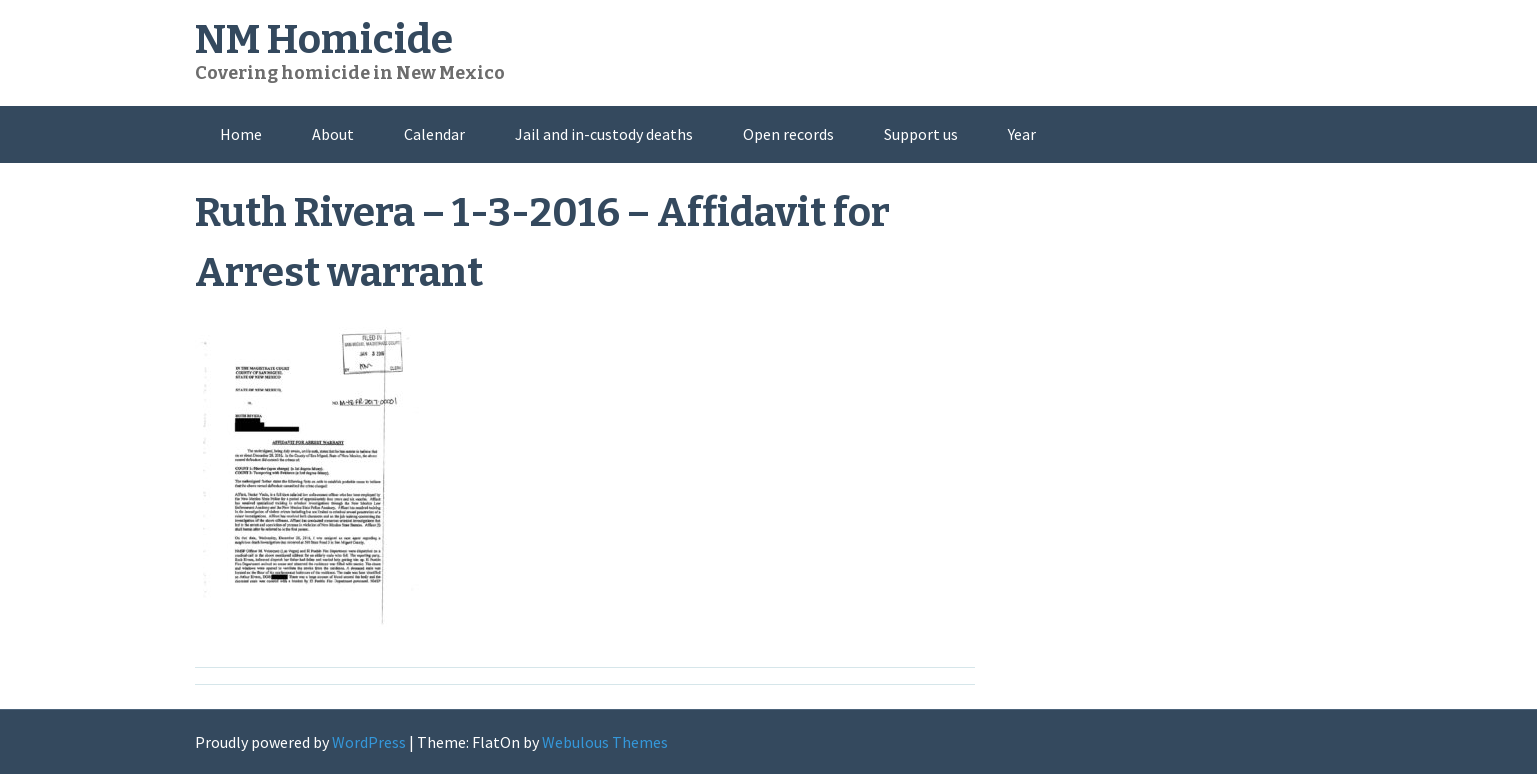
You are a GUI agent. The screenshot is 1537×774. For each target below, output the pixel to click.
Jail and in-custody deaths (604, 134)
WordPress (369, 742)
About (333, 134)
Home (241, 134)
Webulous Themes (605, 742)
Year (1022, 134)
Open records (788, 134)
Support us (921, 134)
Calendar (434, 134)
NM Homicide (324, 40)
